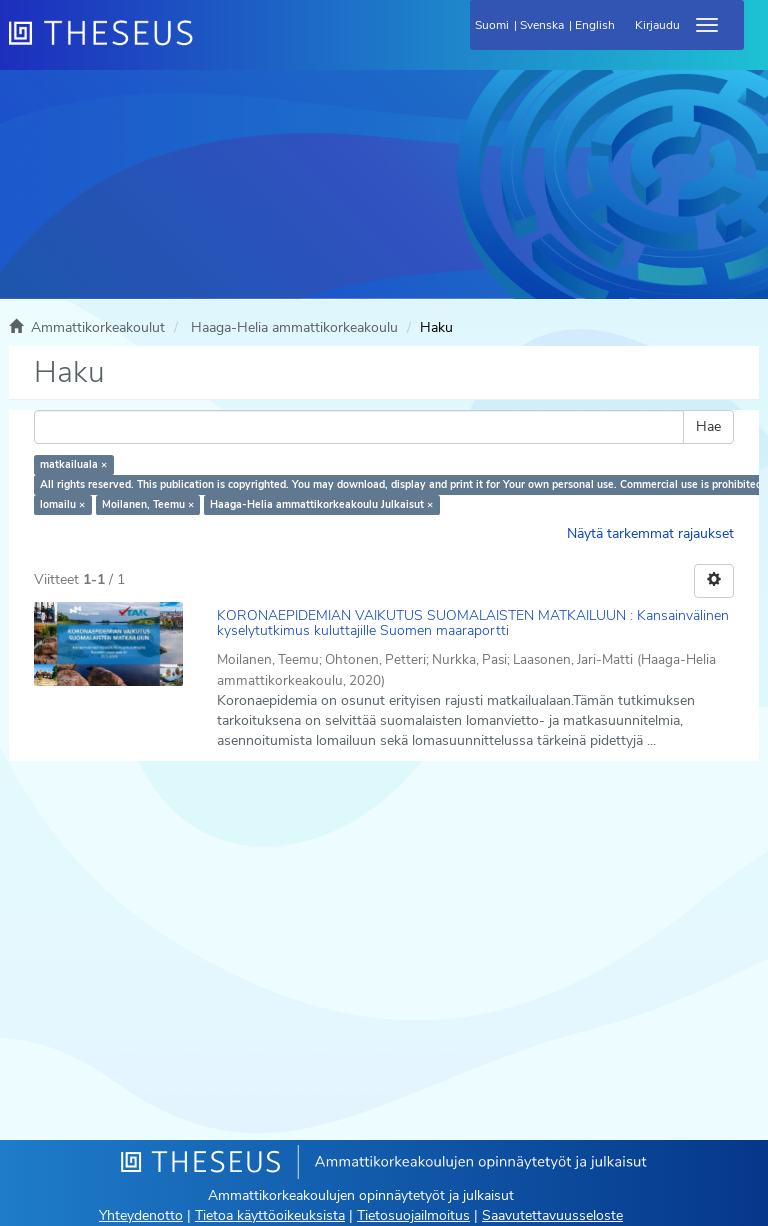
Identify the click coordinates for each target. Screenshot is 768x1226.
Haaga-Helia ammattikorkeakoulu (294, 327)
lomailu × (62, 504)
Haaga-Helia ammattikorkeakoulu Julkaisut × (321, 504)
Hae (708, 426)
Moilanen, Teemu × (148, 504)
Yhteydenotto (141, 1215)
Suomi (492, 25)
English (595, 25)
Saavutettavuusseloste (552, 1215)
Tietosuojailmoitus (413, 1215)
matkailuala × (73, 464)
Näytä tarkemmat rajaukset (650, 533)
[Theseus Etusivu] (209, 45)
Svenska (542, 25)
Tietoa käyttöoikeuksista (270, 1215)
